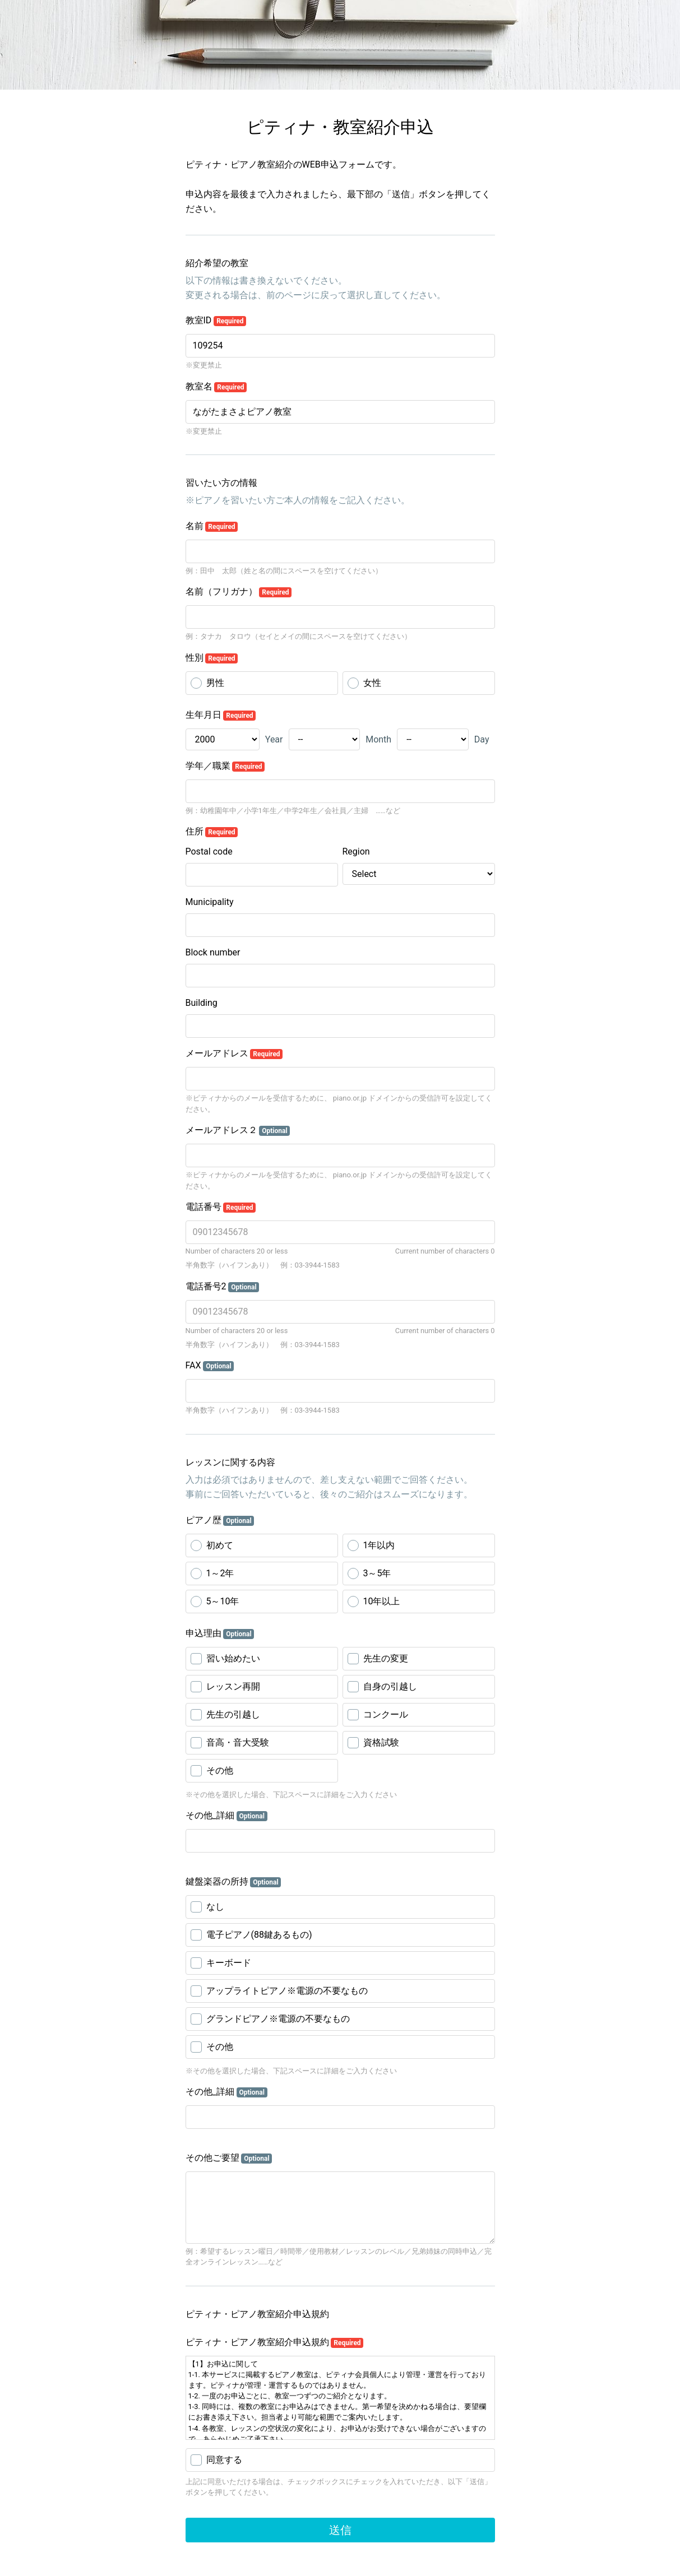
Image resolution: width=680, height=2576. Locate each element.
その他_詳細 (226, 1815)
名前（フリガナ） (239, 591)
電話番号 (221, 1207)
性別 (212, 657)
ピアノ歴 (220, 1520)
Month (378, 739)
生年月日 (221, 715)
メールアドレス (234, 1053)
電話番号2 (223, 1286)
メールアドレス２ (238, 1130)
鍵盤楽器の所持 (233, 1881)
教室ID (216, 320)
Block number (213, 952)
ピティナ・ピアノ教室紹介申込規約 (275, 2342)
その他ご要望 (229, 2158)
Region (356, 851)
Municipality (210, 902)
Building (202, 1002)
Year (274, 739)
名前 (212, 526)
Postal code (209, 851)
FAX (210, 1365)
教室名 (216, 386)
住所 (212, 831)
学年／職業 (225, 766)
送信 (340, 2530)
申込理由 (220, 1633)
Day (481, 739)
